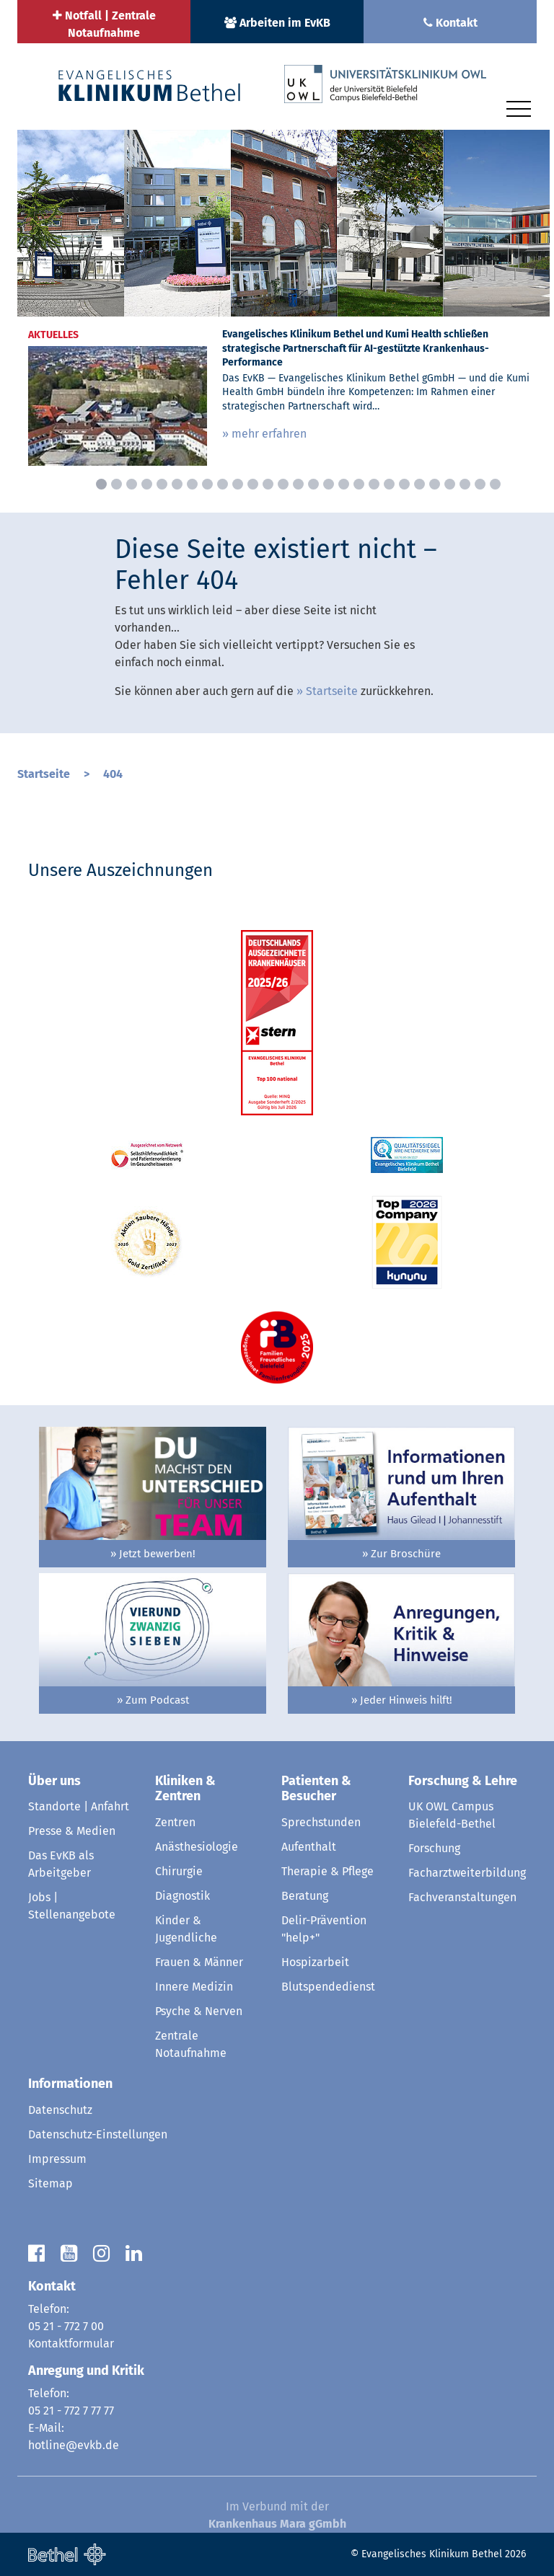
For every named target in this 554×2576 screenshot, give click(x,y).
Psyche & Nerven (198, 2011)
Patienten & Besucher (316, 1789)
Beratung (304, 1896)
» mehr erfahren (264, 434)
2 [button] (116, 484)
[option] (283, 303)
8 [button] (207, 484)
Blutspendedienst (328, 1986)
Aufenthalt (308, 1847)
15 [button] (313, 484)
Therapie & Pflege (327, 1871)
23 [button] (434, 484)
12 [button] (268, 484)
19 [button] (374, 484)
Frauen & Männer (199, 1962)
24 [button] (449, 484)
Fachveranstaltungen (462, 1897)
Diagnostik (182, 1896)
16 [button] (328, 484)
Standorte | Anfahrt (78, 1806)
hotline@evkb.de (73, 2445)
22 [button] (419, 484)
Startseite (332, 691)
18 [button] (358, 484)
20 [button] (389, 484)
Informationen (70, 2084)
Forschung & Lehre (462, 1781)
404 (113, 774)
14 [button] (298, 484)
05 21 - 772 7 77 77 (71, 2410)
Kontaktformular (71, 2343)
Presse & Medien (71, 1831)
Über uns (54, 1781)
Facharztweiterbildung (467, 1873)
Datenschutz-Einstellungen (97, 2134)
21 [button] (404, 484)
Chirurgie (179, 1871)
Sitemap (50, 2183)
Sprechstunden (321, 1822)
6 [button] (177, 484)
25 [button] (465, 484)
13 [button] (283, 484)
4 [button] (146, 484)
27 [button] (495, 484)
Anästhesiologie (196, 1847)
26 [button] (480, 484)
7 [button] (192, 484)
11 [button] (252, 484)
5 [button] (162, 484)
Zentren (175, 1822)
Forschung (434, 1848)
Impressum (57, 2159)
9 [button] (222, 484)
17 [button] (343, 484)
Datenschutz (60, 2110)
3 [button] (131, 484)
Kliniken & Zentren (185, 1789)
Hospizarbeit (315, 1962)
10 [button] (237, 484)
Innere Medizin (194, 1986)
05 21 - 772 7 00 (66, 2326)
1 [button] (101, 484)
